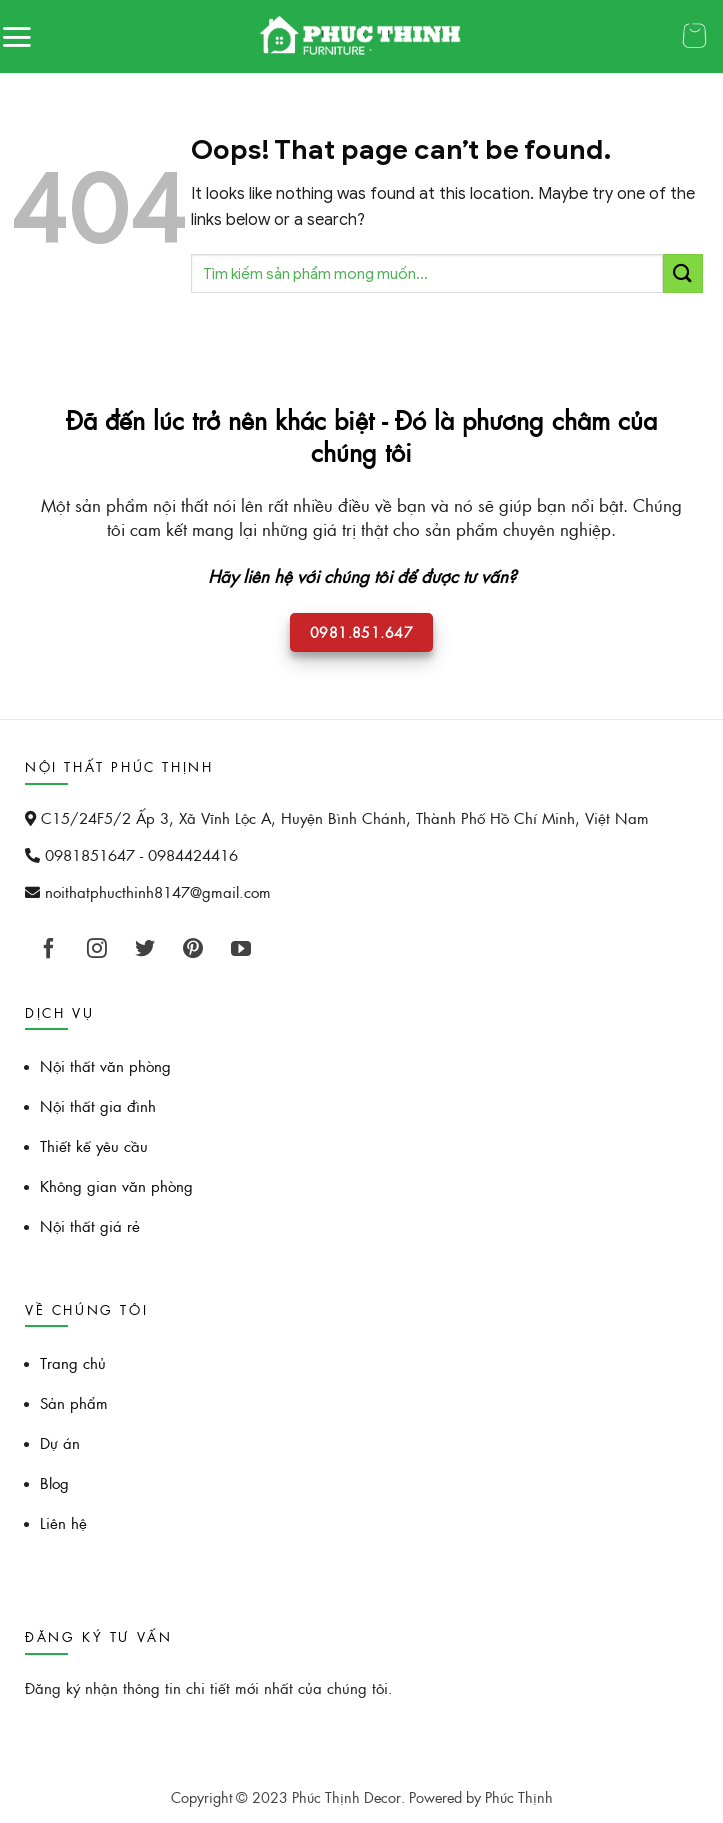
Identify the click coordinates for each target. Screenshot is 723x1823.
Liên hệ (63, 1522)
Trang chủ (73, 1362)
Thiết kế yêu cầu (94, 1145)
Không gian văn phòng (116, 1185)
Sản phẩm (74, 1402)
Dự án (60, 1442)
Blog (54, 1482)
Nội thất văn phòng (105, 1065)
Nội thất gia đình (98, 1105)
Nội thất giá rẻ (90, 1225)
